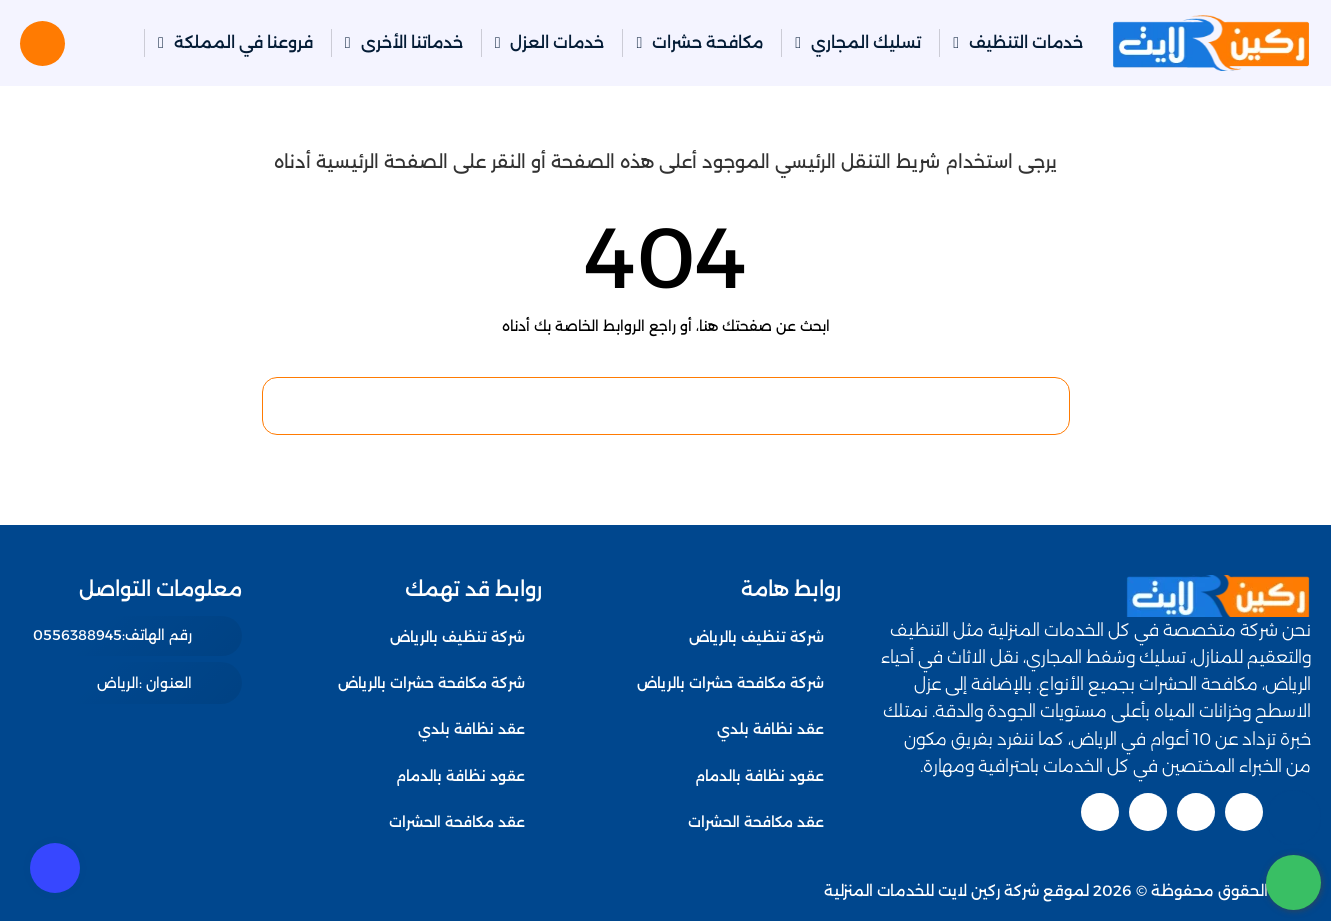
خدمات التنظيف (1026, 42)
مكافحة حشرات (707, 42)
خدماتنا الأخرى (412, 42)
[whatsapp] (1293, 882)
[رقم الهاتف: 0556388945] (137, 636)
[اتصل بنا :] (1293, 817)
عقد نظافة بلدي (770, 729)
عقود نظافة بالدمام (759, 776)
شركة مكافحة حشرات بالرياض (730, 683)
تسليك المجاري (866, 42)
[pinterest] (1100, 812)
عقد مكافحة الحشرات (756, 822)
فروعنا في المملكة (243, 42)
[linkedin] (1148, 812)
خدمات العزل (557, 42)
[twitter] (1244, 812)
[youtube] (1196, 812)
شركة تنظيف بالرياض (756, 637)
